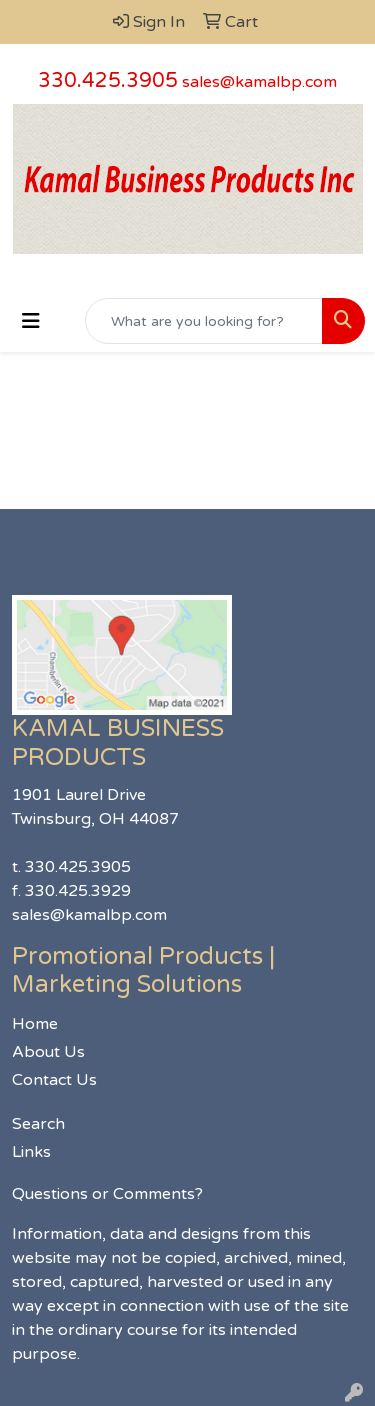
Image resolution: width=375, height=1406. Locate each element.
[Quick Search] (204, 321)
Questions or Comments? (107, 1194)
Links (31, 1152)
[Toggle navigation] (31, 321)
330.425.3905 (108, 81)
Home (35, 1024)
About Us (48, 1052)
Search (38, 1124)
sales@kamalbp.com (259, 82)
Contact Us (54, 1080)
